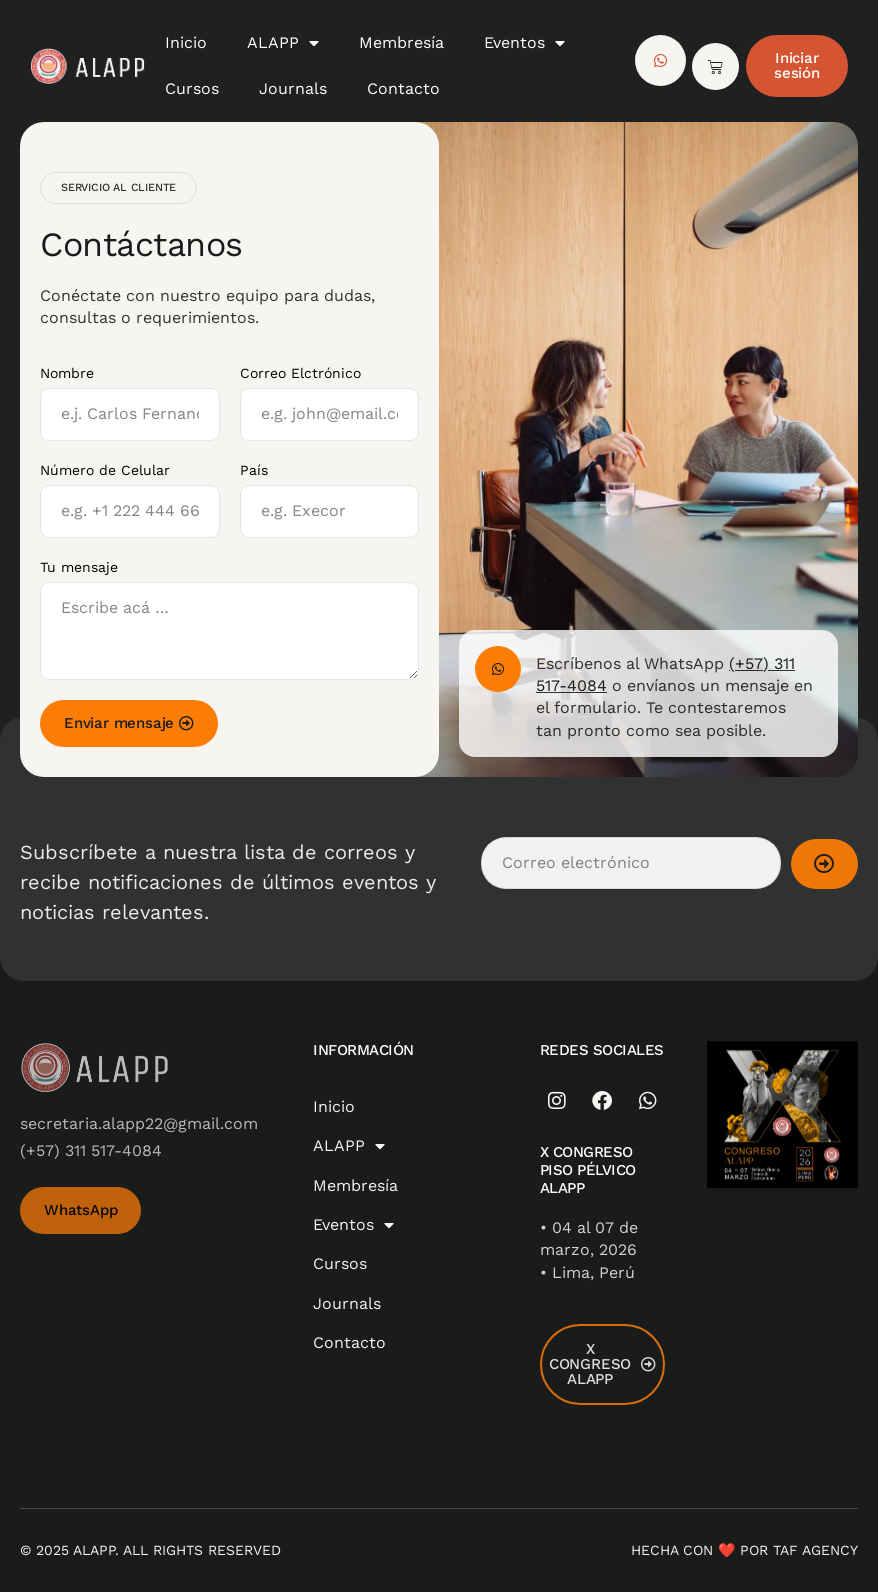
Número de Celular (105, 470)
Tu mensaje (79, 567)
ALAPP (283, 43)
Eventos (524, 43)
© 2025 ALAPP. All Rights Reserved (150, 1550)
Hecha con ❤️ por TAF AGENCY (744, 1550)
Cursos (192, 88)
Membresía (401, 42)
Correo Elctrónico (300, 373)
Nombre (67, 373)
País (254, 470)
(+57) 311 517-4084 (91, 1150)
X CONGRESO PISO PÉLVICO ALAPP (588, 1170)
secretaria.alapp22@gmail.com (139, 1123)
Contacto (403, 88)
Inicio (186, 42)
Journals (293, 88)
